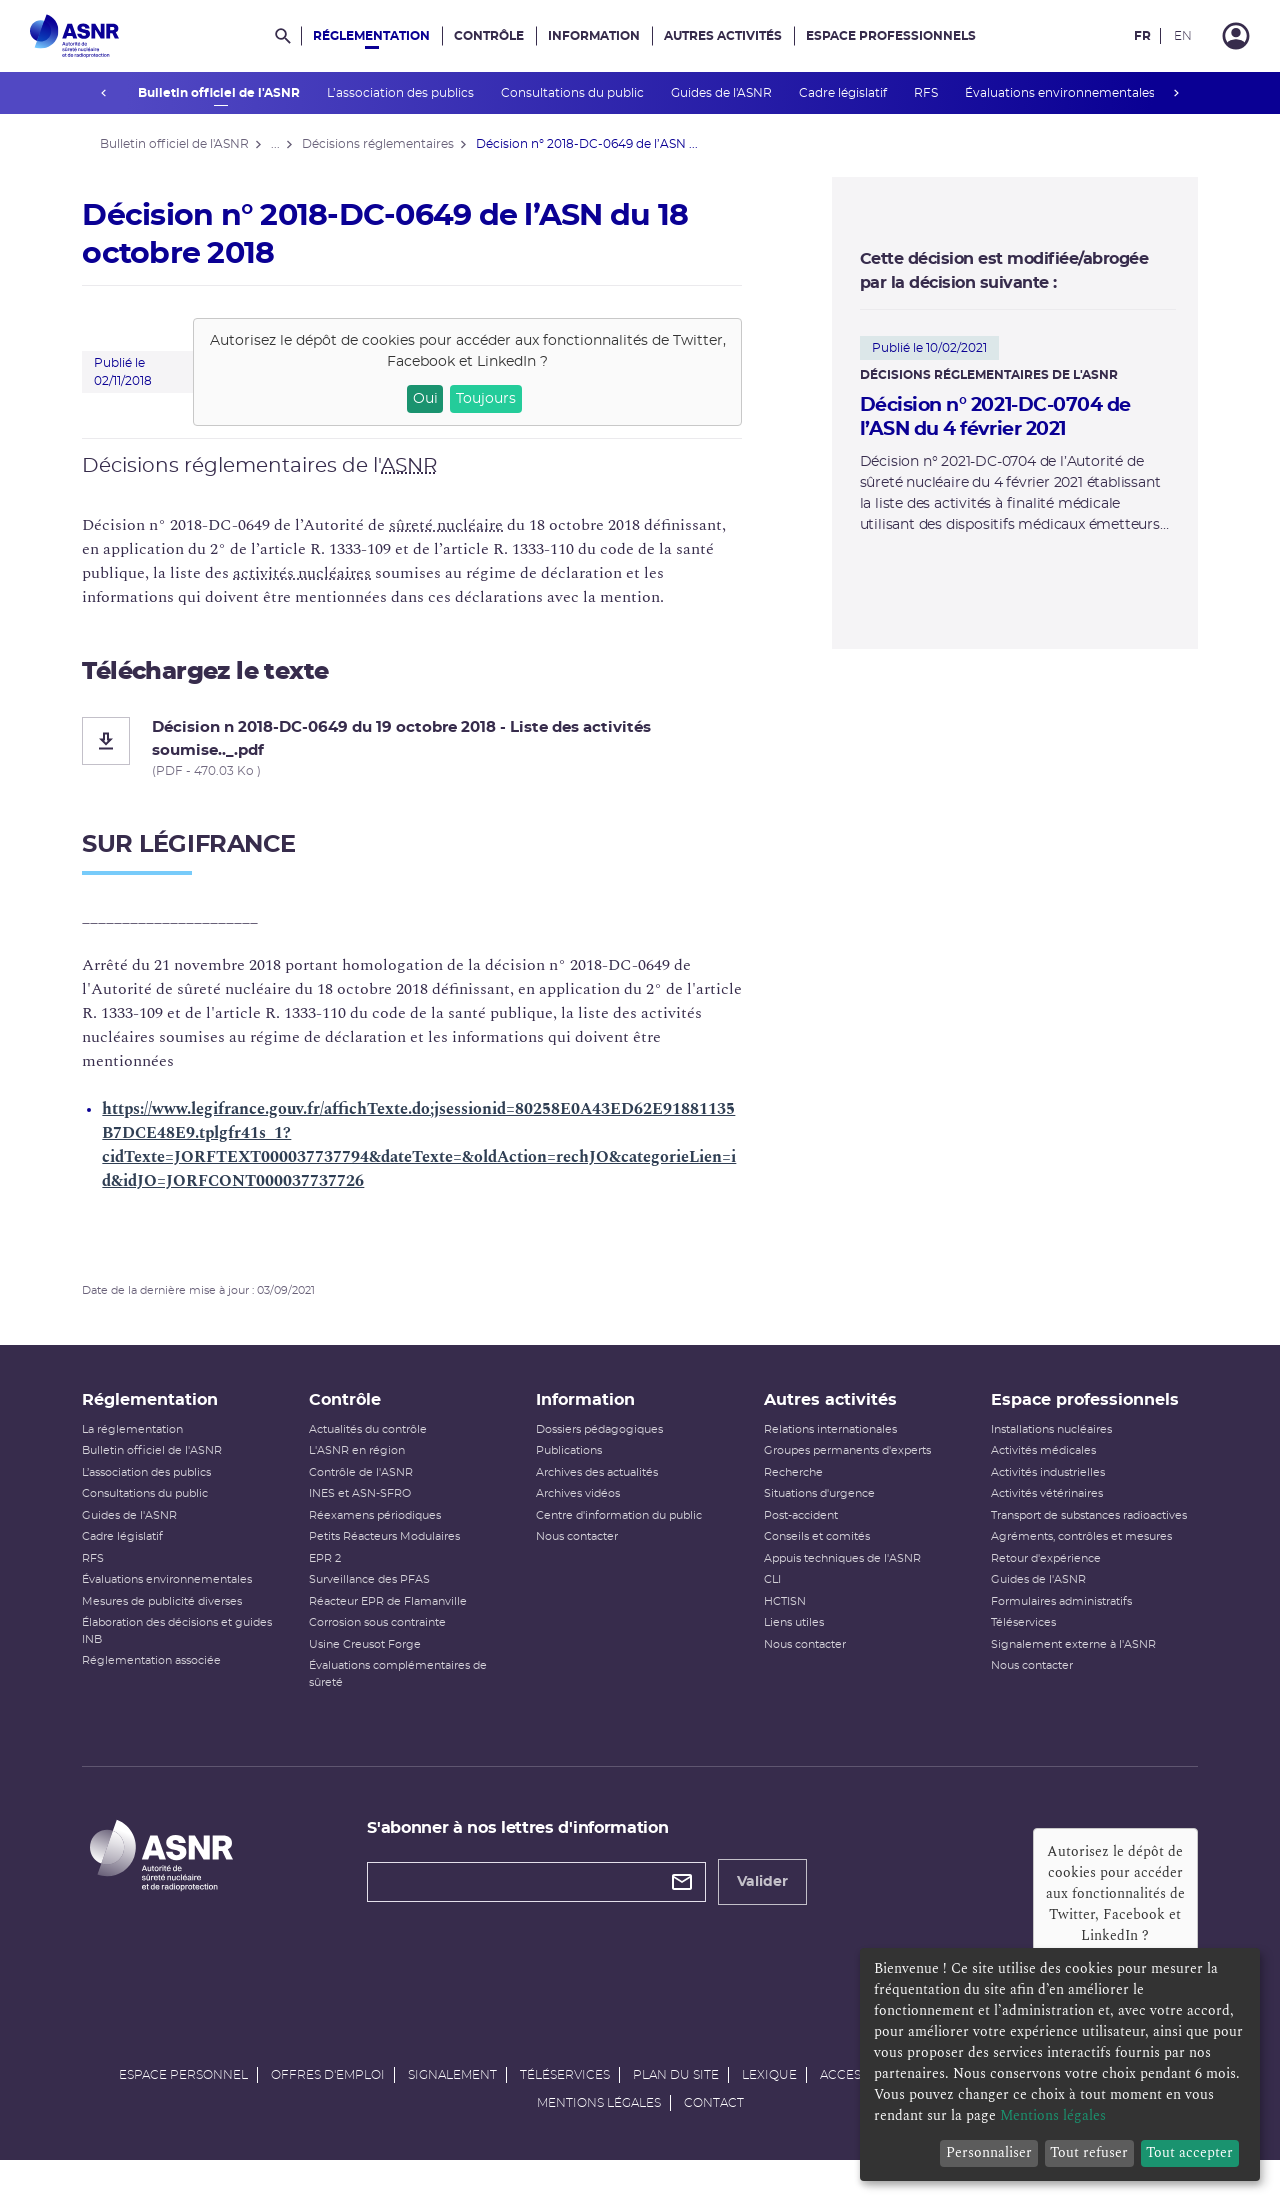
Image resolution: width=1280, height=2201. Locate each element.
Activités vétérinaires (1036, 1507)
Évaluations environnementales (1060, 93)
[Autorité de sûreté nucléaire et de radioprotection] (74, 36)
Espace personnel (183, 2109)
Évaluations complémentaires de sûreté (409, 1688)
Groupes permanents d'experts (843, 1464)
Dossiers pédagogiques (603, 1442)
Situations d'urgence (815, 1507)
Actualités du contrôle (379, 1442)
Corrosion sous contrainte (388, 1636)
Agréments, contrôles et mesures (1070, 1550)
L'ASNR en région (368, 1464)
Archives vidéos (582, 1507)
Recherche (789, 1485)
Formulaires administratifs (1050, 1614)
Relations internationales (826, 1442)
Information (594, 36)
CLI (768, 1593)
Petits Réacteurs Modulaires (395, 1550)
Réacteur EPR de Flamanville (399, 1614)
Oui (442, 399)
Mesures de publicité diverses (180, 1614)
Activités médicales (1032, 1464)
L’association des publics (401, 93)
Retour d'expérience (1035, 1571)
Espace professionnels (891, 36)
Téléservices (1012, 1636)
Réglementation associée (169, 1674)
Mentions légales (599, 2137)
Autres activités (723, 36)
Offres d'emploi (328, 2109)
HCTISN (781, 1614)
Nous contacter (581, 1550)
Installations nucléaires (1040, 1442)
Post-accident (797, 1528)
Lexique (769, 2109)
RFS (926, 93)
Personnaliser (989, 2152)
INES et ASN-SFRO (371, 1507)
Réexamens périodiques (386, 1528)
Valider (771, 1896)
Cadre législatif (843, 93)
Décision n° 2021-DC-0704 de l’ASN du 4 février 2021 (989, 418)
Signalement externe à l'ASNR (1062, 1657)
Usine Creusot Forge (376, 1657)
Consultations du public (573, 93)
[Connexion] (1236, 36)
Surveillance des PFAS (380, 1593)
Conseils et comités (813, 1550)
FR (1142, 36)
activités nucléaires (320, 573)
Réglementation (371, 36)
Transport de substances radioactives (1078, 1528)
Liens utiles (790, 1636)
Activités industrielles (1037, 1485)
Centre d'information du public (623, 1528)
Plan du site (676, 2109)
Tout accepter (1189, 2152)
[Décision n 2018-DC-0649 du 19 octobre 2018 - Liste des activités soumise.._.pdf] (430, 748)
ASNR (427, 466)
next (1176, 93)
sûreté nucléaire (464, 525)
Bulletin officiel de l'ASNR (219, 93)
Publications (573, 1464)
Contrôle (489, 36)
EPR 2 (336, 1571)
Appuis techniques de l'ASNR (838, 1571)
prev (104, 93)
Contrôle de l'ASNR (372, 1485)
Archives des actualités (601, 1485)
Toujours (504, 399)
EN (1183, 36)
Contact (714, 2137)
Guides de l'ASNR (722, 93)
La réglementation (150, 1442)
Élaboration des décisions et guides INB (195, 1645)
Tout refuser (1089, 2152)
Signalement (452, 2109)
